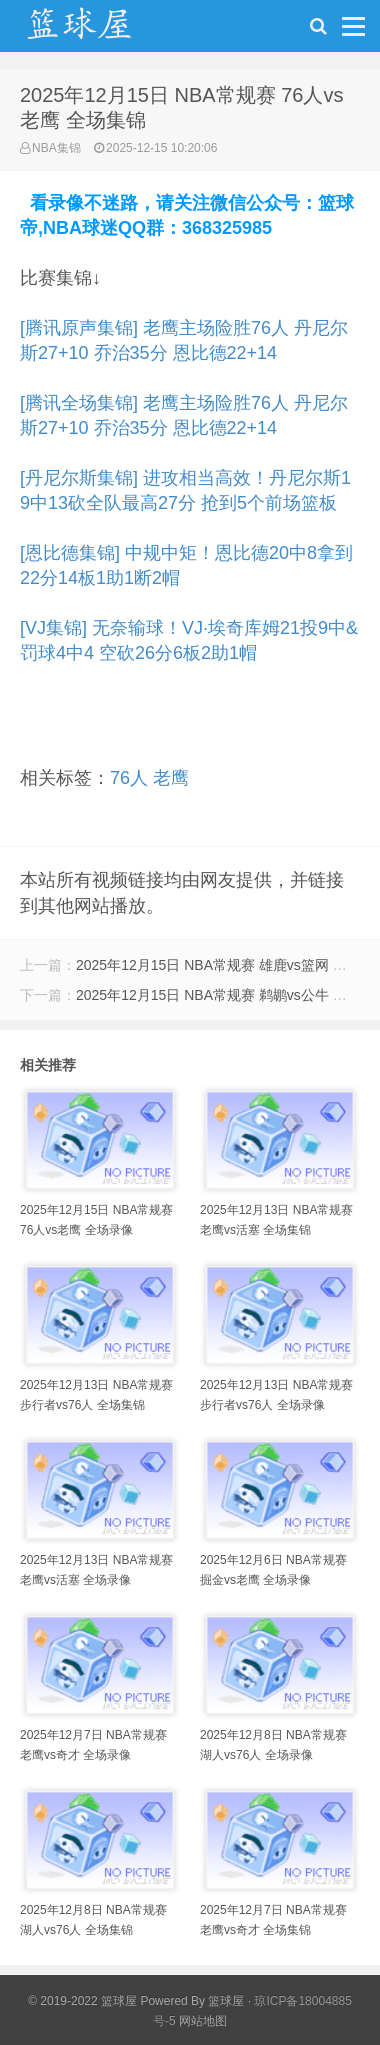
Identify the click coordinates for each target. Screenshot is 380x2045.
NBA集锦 (56, 148)
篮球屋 (226, 2001)
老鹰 (171, 778)
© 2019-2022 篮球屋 (82, 2001)
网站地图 (203, 2021)
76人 (129, 778)
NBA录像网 (100, 31)
